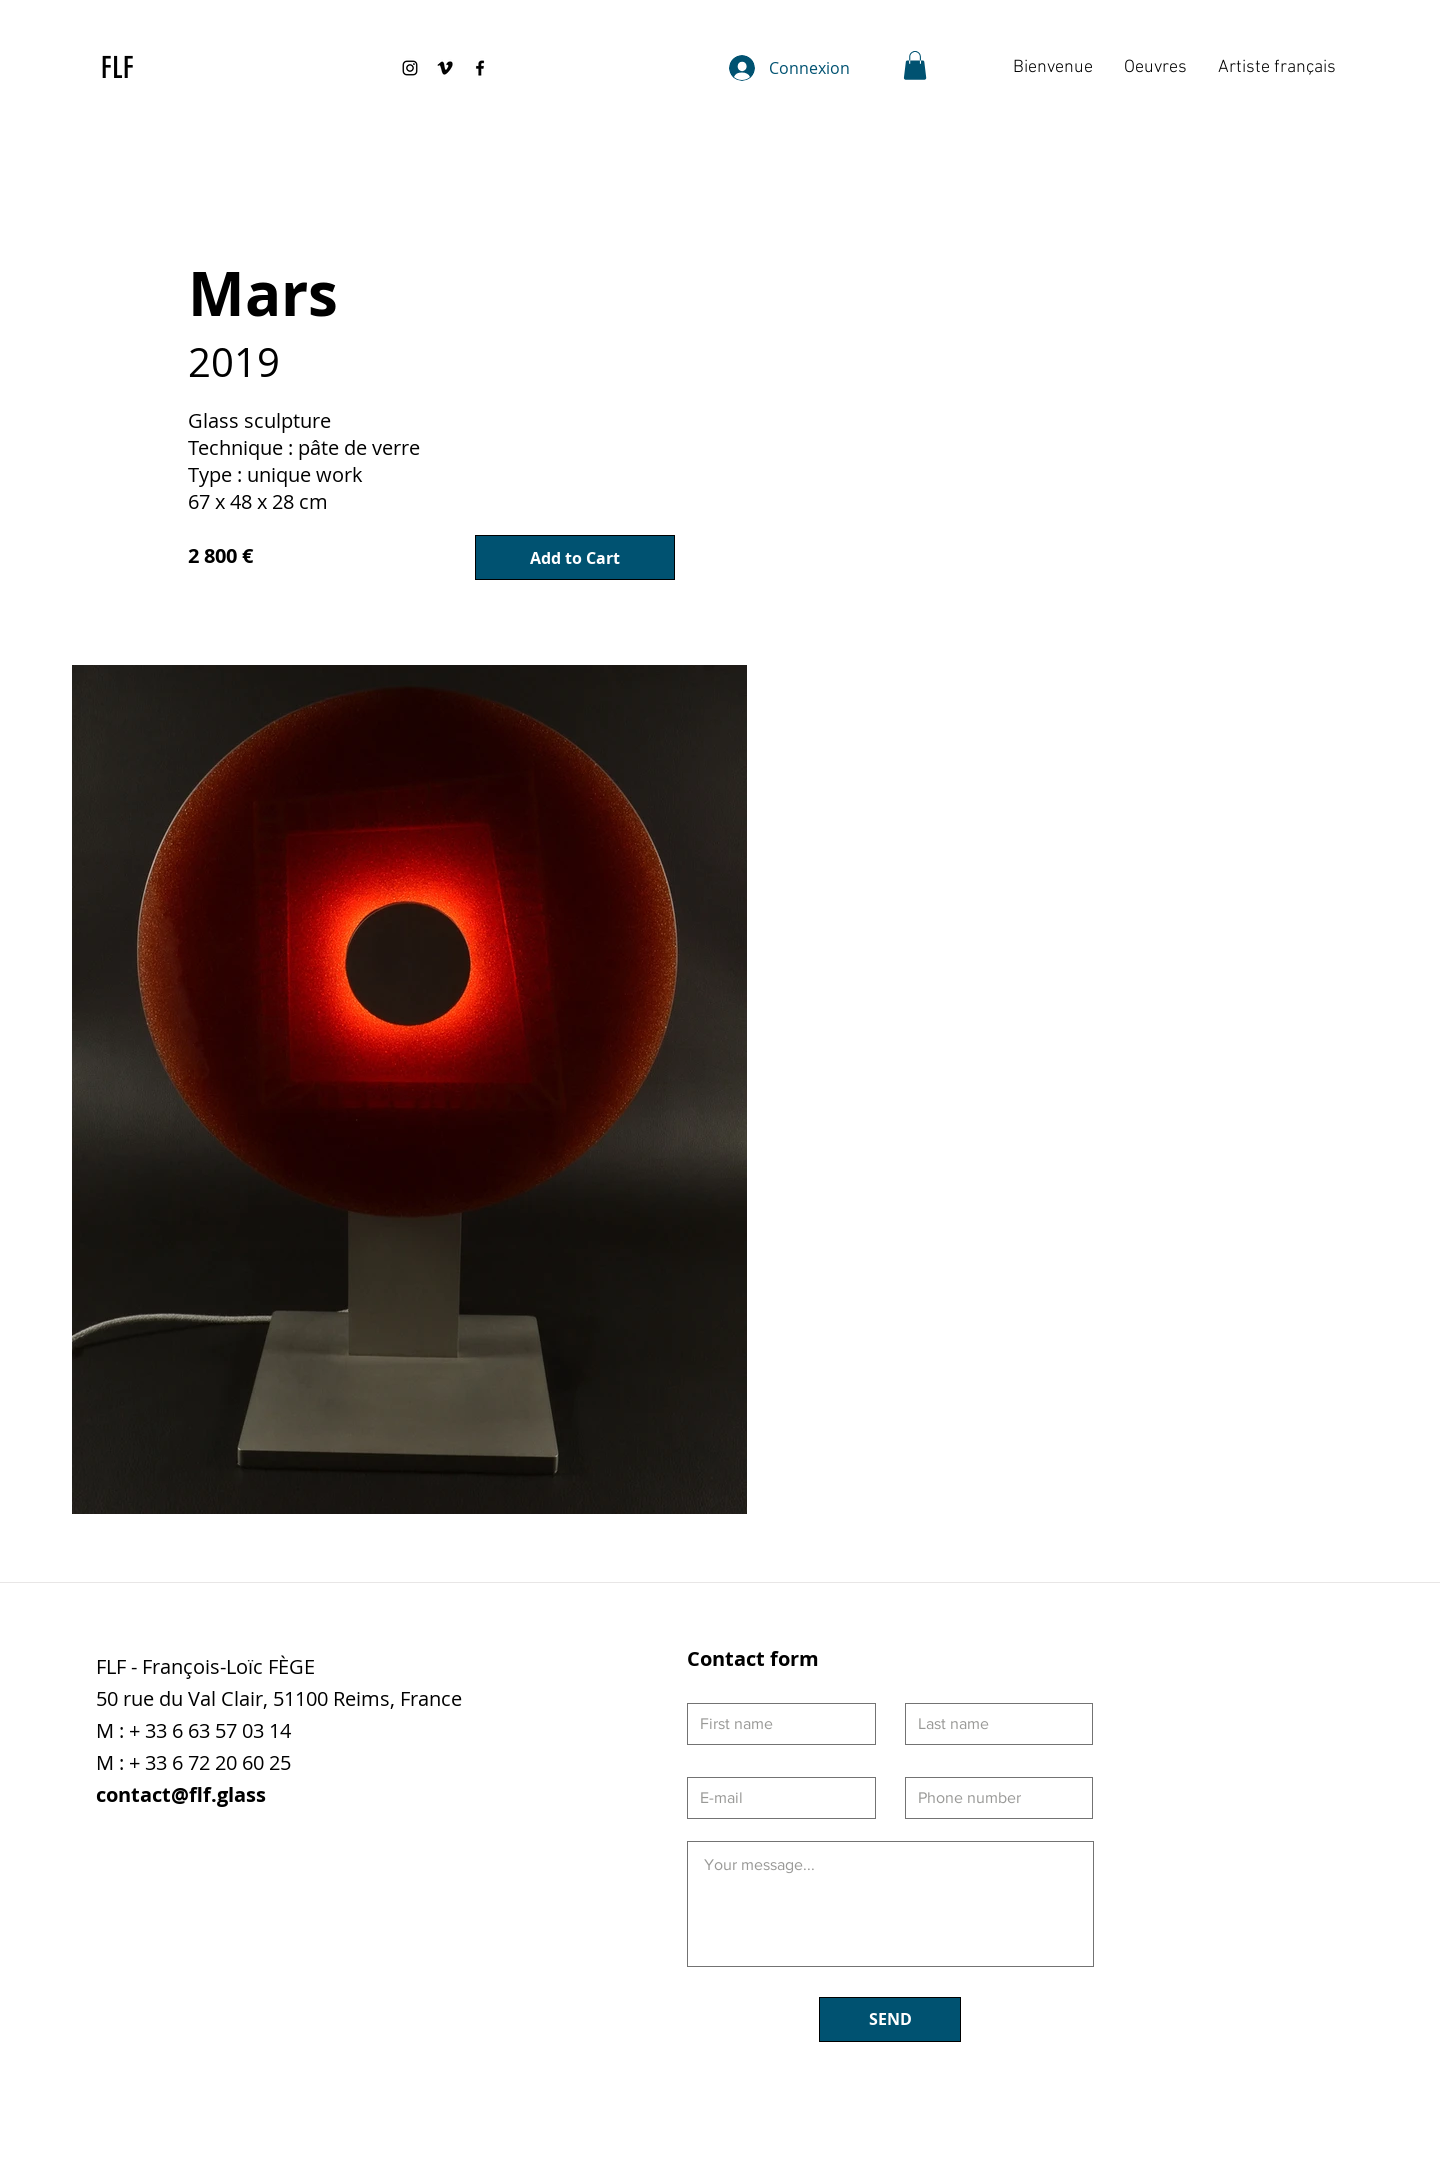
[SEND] (890, 2019)
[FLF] (127, 68)
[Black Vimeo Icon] (445, 68)
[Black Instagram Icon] (410, 68)
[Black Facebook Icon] (480, 68)
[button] (915, 65)
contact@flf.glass (181, 1794)
